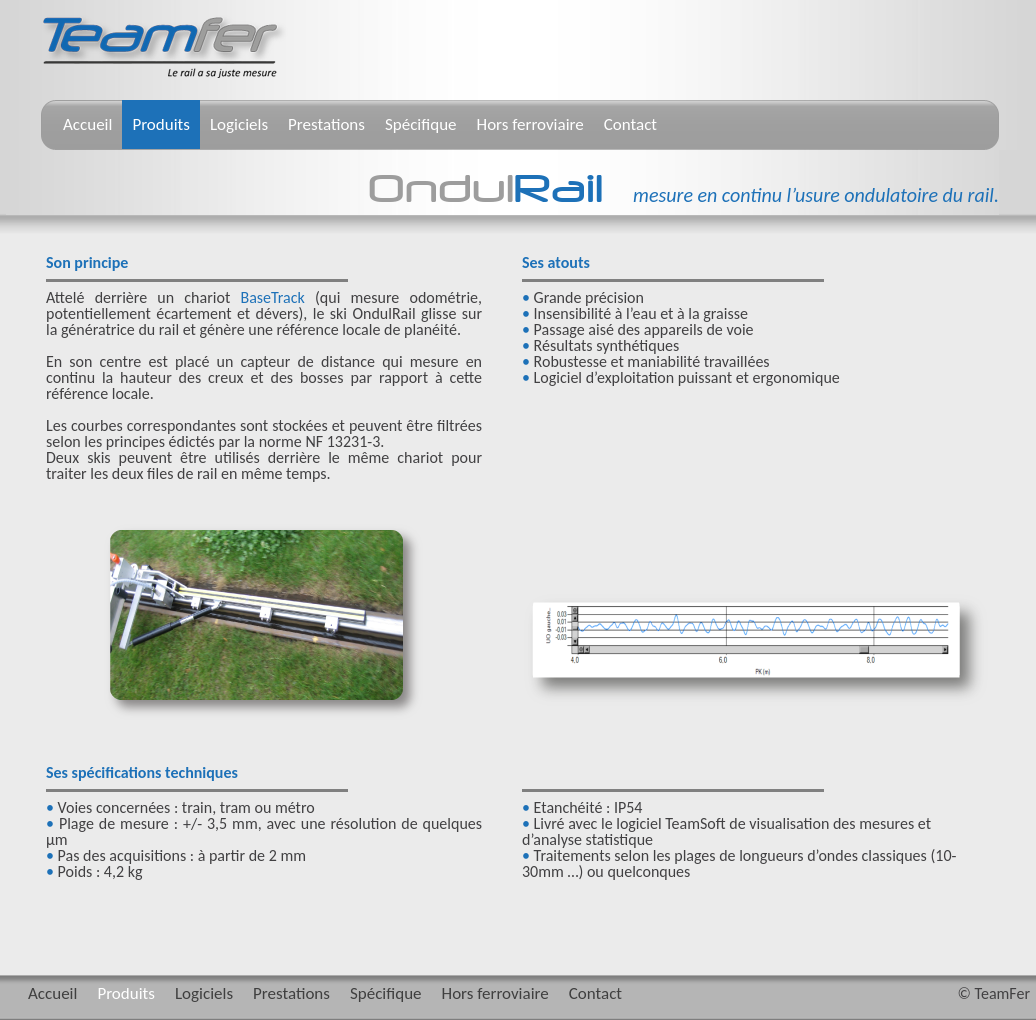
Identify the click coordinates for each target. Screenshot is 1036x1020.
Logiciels (239, 124)
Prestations (326, 124)
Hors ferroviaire (530, 124)
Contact (630, 124)
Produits (161, 124)
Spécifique (421, 124)
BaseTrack (272, 297)
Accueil (87, 124)
